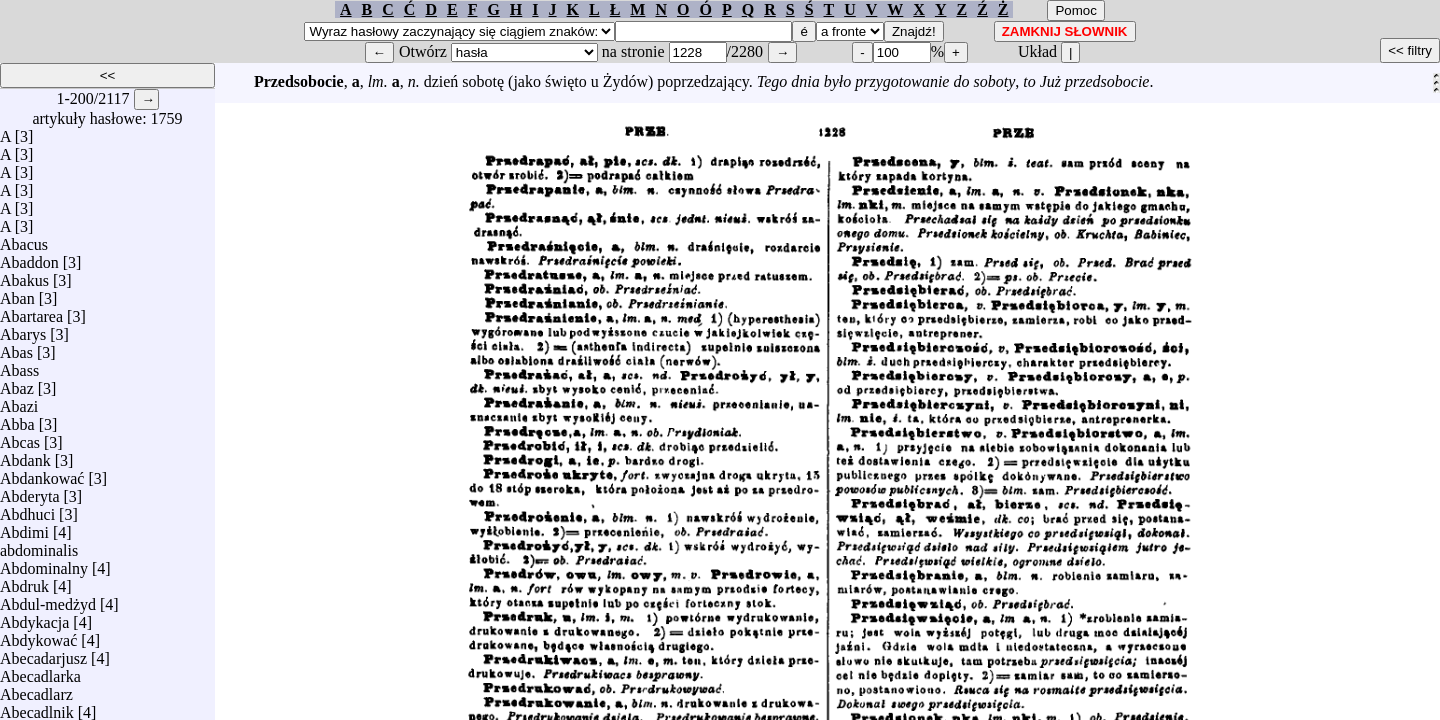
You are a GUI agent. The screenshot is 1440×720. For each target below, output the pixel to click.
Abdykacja (34, 617)
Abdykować (38, 635)
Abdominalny (44, 563)
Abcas (20, 437)
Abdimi (24, 527)
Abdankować (42, 473)
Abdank (25, 455)
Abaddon (29, 257)
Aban (17, 293)
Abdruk (24, 581)
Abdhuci (27, 509)
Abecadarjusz (43, 653)
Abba (17, 419)
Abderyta (30, 491)
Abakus (24, 275)
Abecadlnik (37, 707)
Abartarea (31, 311)
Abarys (23, 329)
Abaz (17, 383)
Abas (16, 347)
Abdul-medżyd (48, 599)
